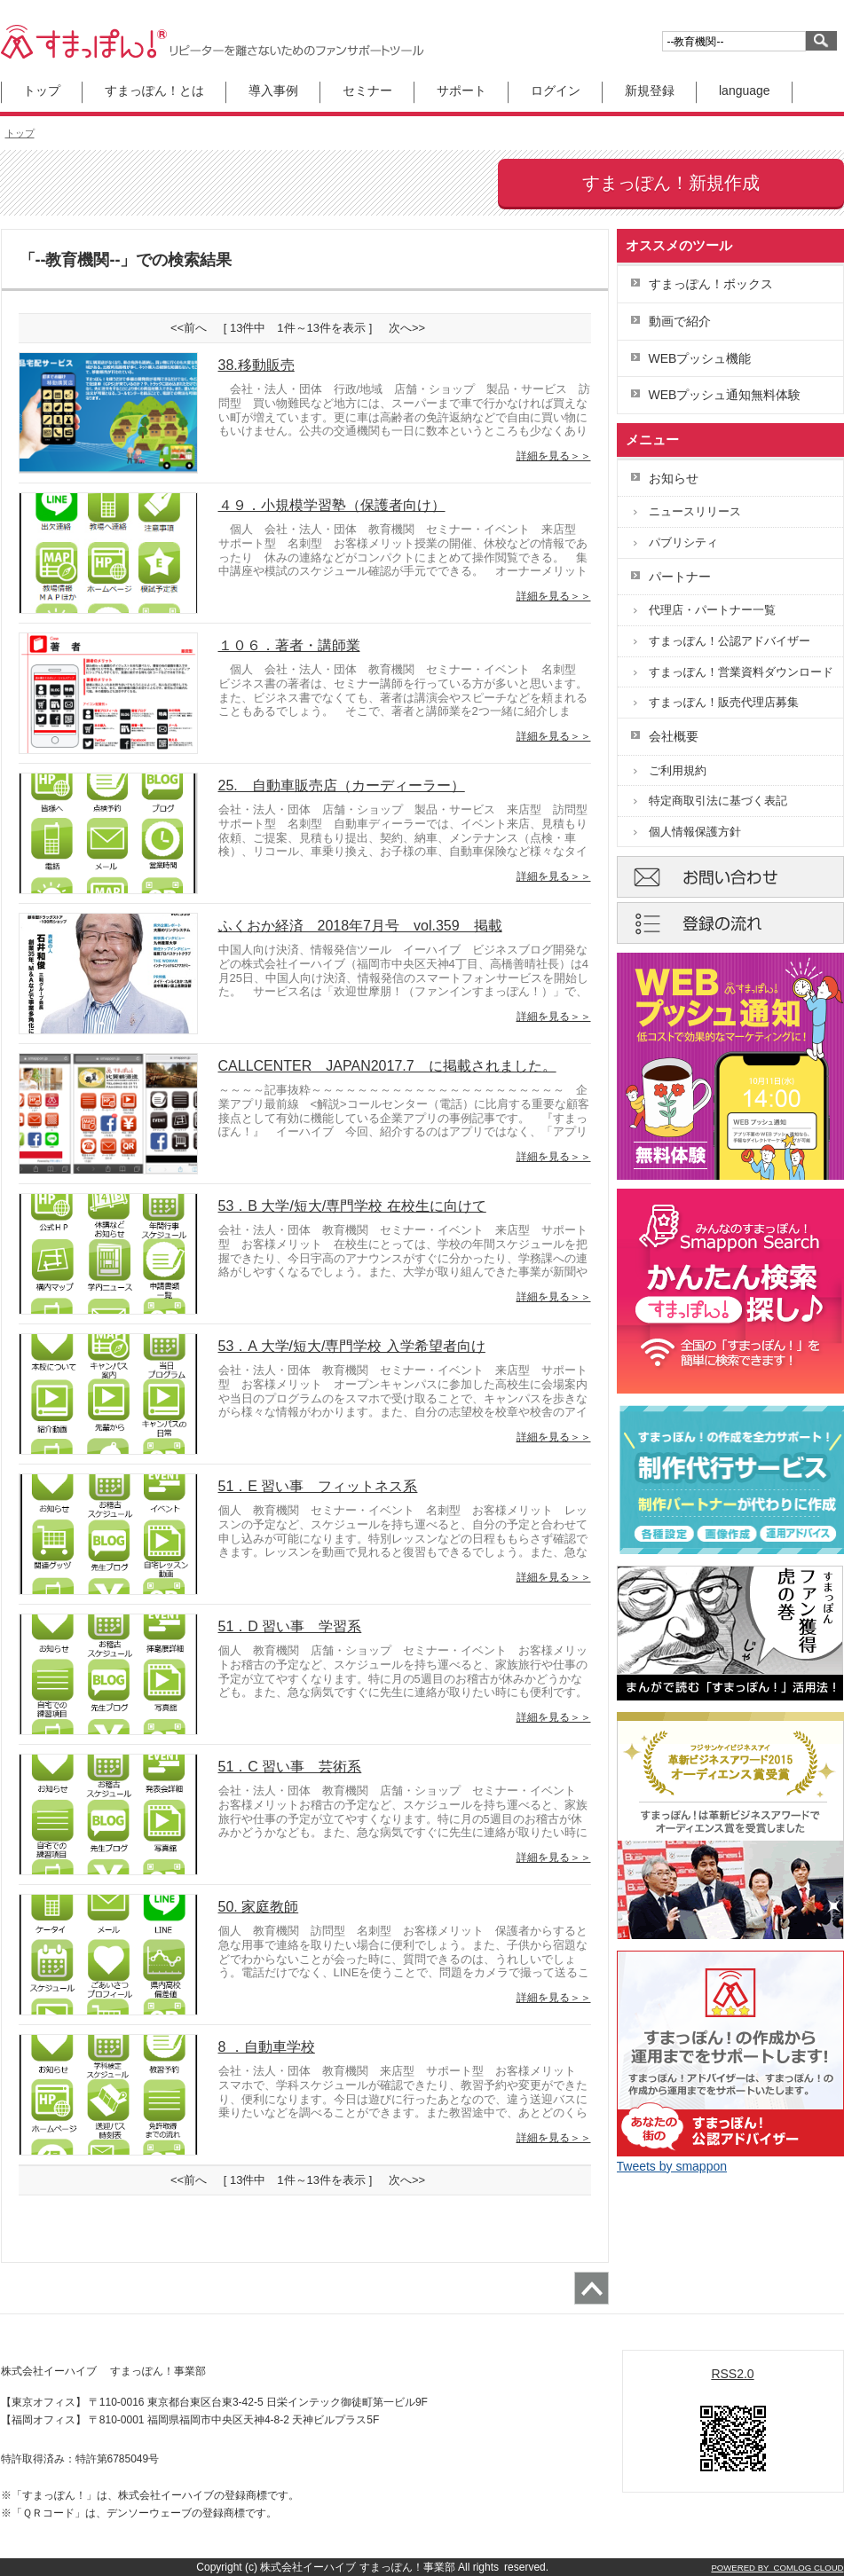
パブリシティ (683, 542)
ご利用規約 (677, 770)
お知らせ (673, 478)
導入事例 (273, 90)
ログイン (555, 90)
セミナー (367, 90)
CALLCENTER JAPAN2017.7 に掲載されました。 (387, 1065)
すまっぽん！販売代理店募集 (724, 702)
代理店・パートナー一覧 (712, 610)
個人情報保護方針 (695, 831)
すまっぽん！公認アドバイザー (729, 641)
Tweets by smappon (672, 2166)
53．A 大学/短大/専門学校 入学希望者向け (351, 1346)
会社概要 (673, 736)
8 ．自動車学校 (266, 2046)
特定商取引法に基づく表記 (718, 800)
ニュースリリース (695, 511)
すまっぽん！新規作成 (671, 182)
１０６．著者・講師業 (289, 645)
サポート (461, 90)
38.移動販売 (256, 365)
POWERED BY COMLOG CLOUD (777, 2567)
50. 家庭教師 (258, 1906)
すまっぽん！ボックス (711, 284)
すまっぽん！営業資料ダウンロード (741, 672)
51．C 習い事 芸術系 (290, 1766)
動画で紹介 (680, 321)
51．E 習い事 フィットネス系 (318, 1486)
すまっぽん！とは (154, 90)
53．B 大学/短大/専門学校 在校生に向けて (352, 1205)
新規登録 (649, 90)
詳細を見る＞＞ (554, 456)
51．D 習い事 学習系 (290, 1626)
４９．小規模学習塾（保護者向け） (332, 505)
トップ (41, 90)
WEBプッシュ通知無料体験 (725, 395)
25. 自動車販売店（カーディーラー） (341, 785)
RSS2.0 (732, 2374)
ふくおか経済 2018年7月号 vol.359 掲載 (360, 925)
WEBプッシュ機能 (700, 358)
